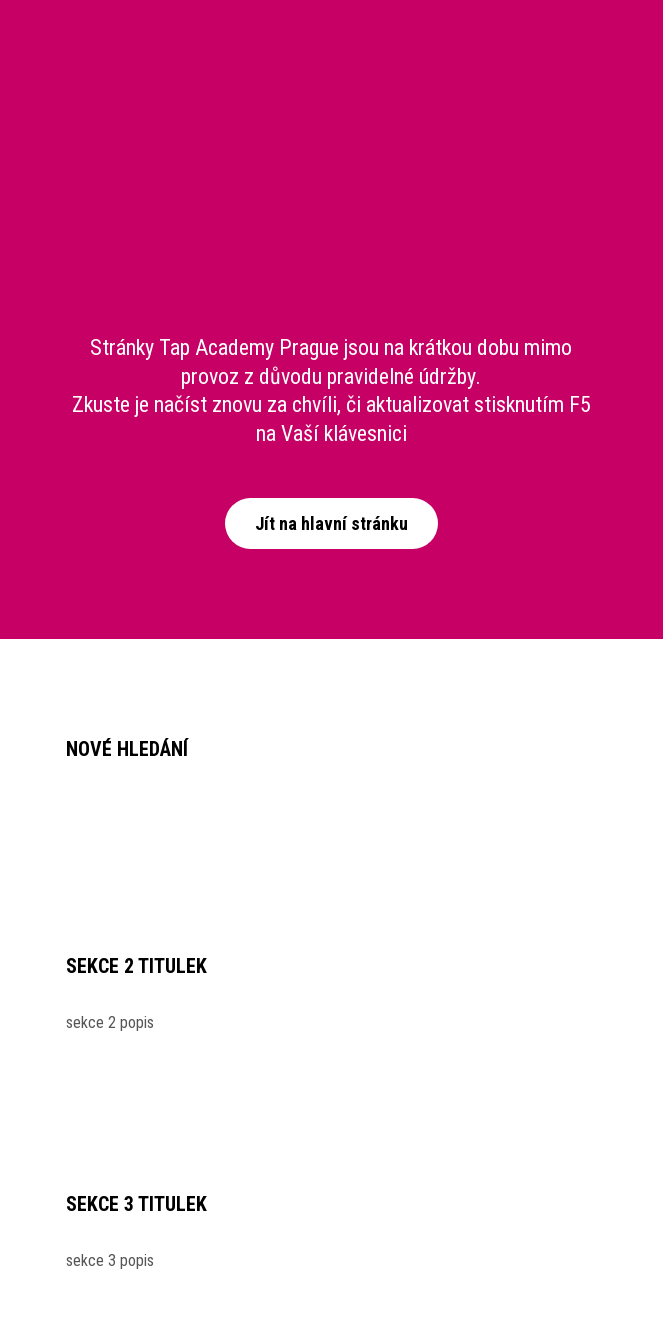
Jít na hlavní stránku (331, 523)
